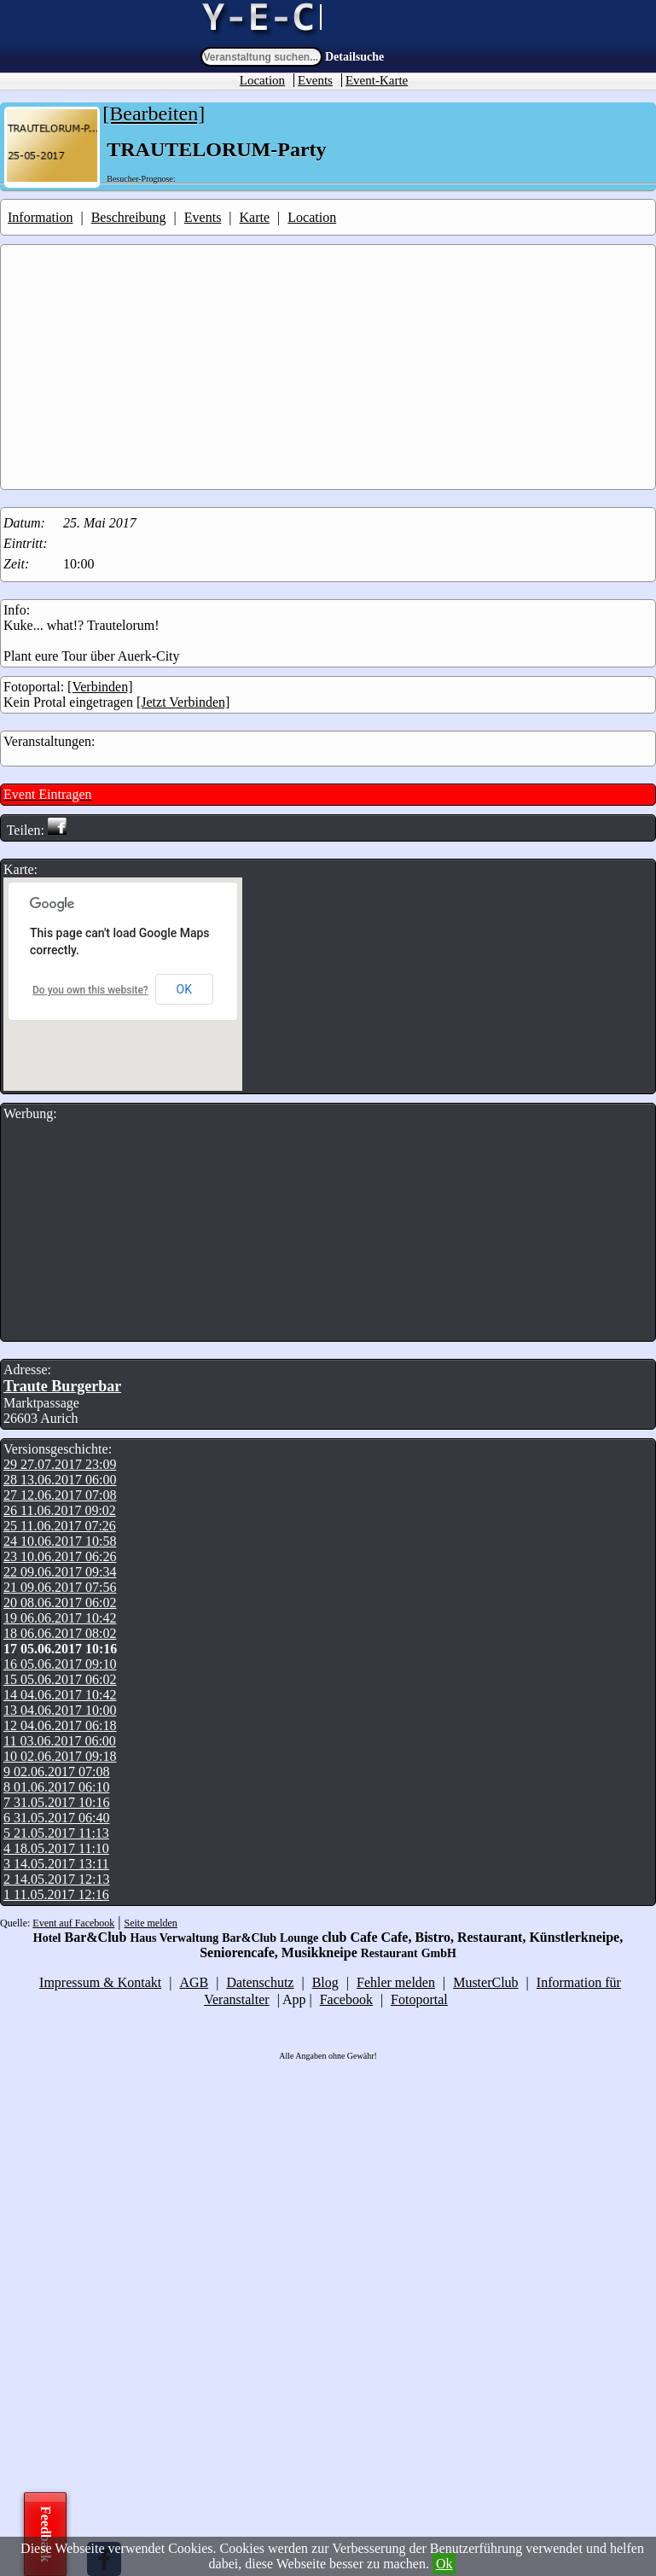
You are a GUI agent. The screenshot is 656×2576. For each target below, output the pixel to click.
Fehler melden (396, 1982)
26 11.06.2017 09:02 (59, 1510)
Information (40, 217)
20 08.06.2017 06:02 (59, 1602)
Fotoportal (419, 1999)
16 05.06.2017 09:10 (59, 1664)
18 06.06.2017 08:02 (59, 1633)
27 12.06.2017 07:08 (59, 1495)
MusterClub (485, 1982)
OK (184, 989)
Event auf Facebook (73, 1923)
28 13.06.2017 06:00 (59, 1479)
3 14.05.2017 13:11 (56, 1863)
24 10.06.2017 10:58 (59, 1541)
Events (315, 80)
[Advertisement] (329, 367)
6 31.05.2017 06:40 (56, 1817)
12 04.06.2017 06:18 (59, 1725)
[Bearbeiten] (153, 113)
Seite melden (151, 1923)
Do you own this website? (90, 990)
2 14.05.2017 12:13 (56, 1879)
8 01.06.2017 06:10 (56, 1787)
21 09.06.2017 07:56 (59, 1587)
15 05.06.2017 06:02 (59, 1679)
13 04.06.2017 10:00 (59, 1710)
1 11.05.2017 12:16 (56, 1894)
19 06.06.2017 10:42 (59, 1618)
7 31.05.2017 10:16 (56, 1802)
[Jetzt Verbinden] (182, 702)
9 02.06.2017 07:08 (56, 1771)
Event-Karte (376, 80)
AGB (193, 1982)
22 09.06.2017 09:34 (59, 1572)
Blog (325, 1982)
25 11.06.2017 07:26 (59, 1525)
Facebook (346, 1999)
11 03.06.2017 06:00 (59, 1741)
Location (262, 80)
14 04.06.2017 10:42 (59, 1694)
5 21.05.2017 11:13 (56, 1833)
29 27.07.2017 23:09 (59, 1464)
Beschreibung (128, 217)
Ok (444, 2563)
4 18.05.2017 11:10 (56, 1848)
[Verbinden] (99, 686)
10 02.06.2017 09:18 (59, 1756)
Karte (255, 217)
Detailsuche (354, 56)
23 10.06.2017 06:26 (59, 1556)
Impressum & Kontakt (100, 1982)
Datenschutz (259, 1982)
